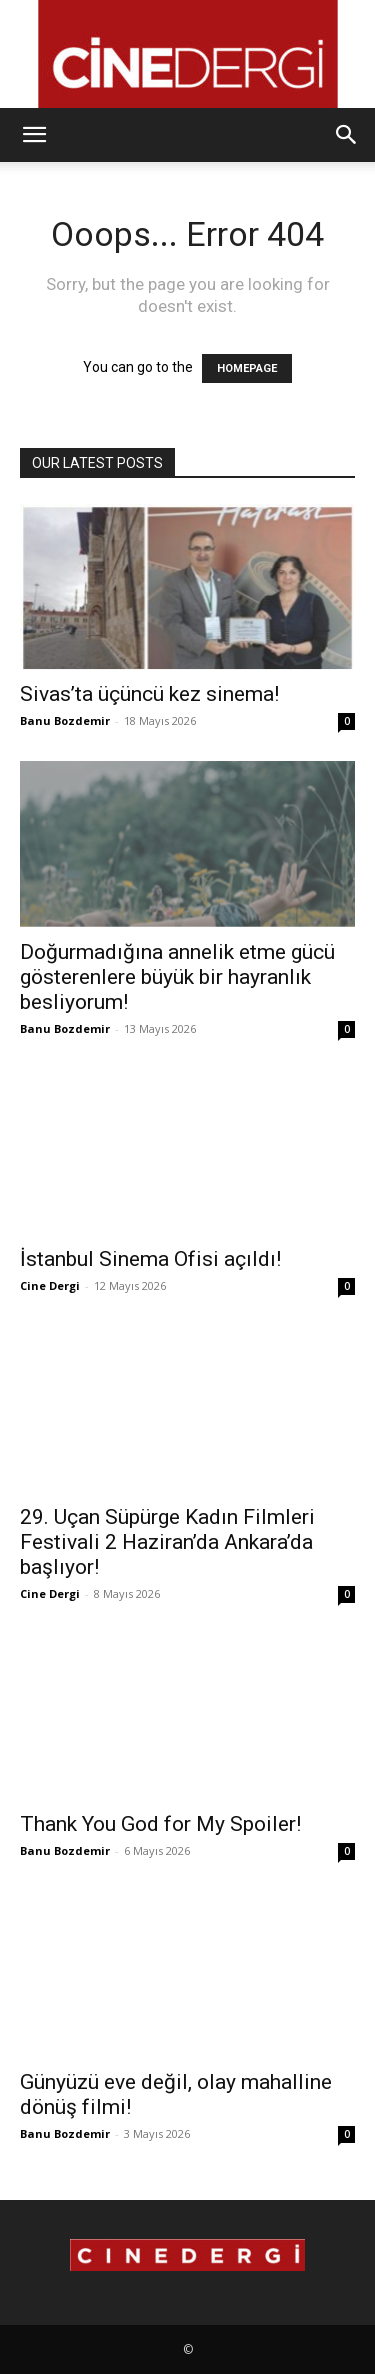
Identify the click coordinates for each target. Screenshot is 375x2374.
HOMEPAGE (247, 368)
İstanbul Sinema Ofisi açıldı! (150, 1259)
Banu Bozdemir (65, 720)
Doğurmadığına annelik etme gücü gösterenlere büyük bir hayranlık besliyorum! (177, 977)
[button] (34, 135)
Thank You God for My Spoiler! (160, 1824)
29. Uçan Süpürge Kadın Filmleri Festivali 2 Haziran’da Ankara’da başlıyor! (167, 1542)
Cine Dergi (50, 1285)
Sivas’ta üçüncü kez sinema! (149, 694)
